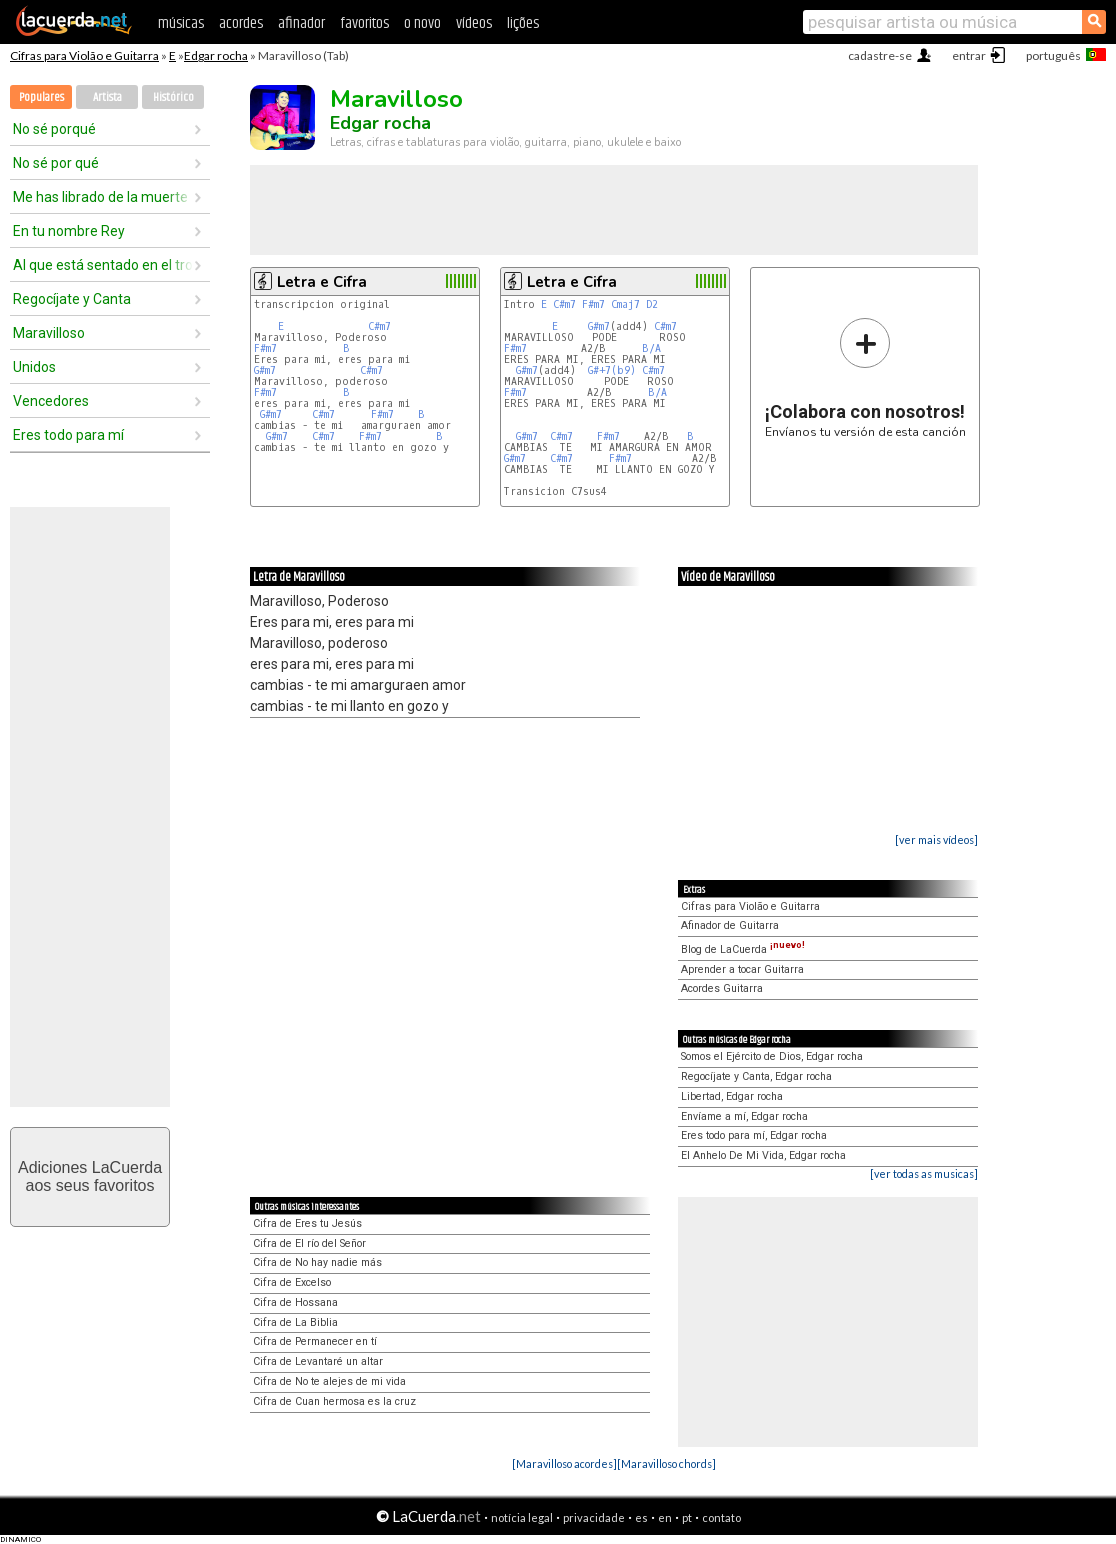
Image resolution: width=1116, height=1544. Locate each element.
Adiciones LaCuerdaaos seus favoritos (90, 1176)
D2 (652, 304)
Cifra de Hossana (295, 1302)
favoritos (364, 23)
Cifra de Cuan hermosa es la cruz (334, 1401)
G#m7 (265, 370)
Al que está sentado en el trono (103, 265)
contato (721, 1517)
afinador (301, 23)
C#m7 (379, 326)
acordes (241, 23)
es (641, 1517)
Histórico (173, 97)
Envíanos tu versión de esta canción (865, 377)
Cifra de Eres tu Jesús (307, 1223)
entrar (969, 55)
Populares (41, 97)
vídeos (474, 23)
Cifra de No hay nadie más (317, 1262)
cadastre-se (880, 55)
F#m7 (265, 348)
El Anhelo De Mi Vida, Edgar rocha (763, 1155)
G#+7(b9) (612, 370)
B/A (651, 348)
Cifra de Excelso (292, 1282)
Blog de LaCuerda (743, 949)
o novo (422, 23)
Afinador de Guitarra (730, 925)
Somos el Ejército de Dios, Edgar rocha (772, 1056)
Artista (107, 97)
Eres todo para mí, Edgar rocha (754, 1135)
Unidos (34, 367)
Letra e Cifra (322, 282)
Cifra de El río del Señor (309, 1243)
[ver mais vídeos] (936, 839)
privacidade (594, 1517)
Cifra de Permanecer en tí (315, 1341)
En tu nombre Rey (69, 231)
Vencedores (51, 401)
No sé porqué (54, 129)
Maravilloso (49, 333)
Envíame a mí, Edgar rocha (744, 1116)
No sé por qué (56, 163)
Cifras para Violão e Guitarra (84, 55)
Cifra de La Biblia (295, 1322)
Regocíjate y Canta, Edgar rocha (756, 1076)
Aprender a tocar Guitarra (742, 969)
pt (687, 1517)
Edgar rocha (216, 55)
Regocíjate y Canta (72, 299)
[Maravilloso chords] (666, 1463)
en (665, 1517)
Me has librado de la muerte (100, 197)
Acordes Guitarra (722, 988)
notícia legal (522, 1517)
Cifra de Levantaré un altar (318, 1361)
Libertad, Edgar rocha (732, 1096)
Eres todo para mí (68, 435)
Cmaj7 (625, 304)
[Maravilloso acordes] (564, 1463)
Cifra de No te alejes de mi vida (329, 1381)
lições (523, 23)
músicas (181, 23)
